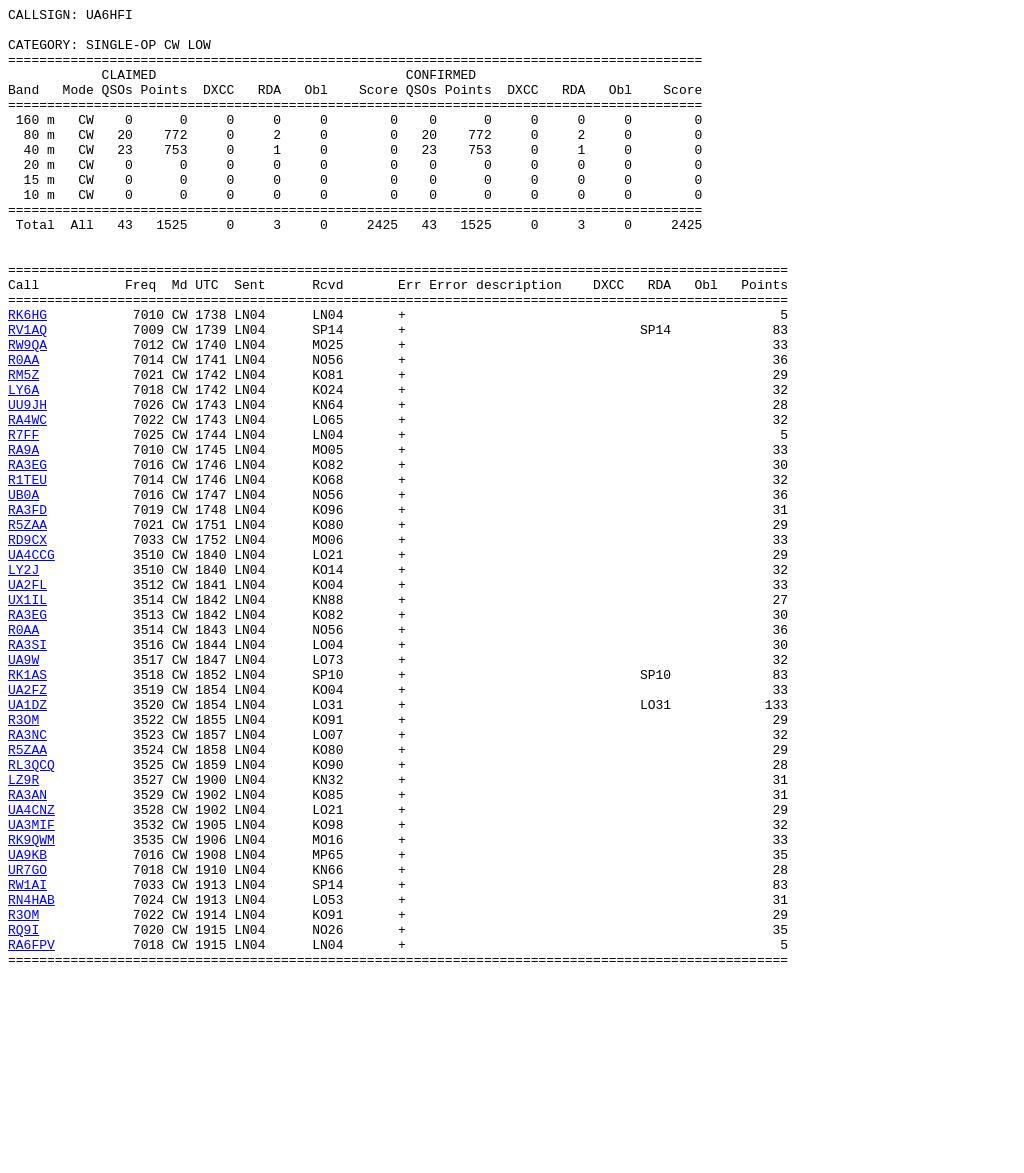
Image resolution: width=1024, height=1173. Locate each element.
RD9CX (27, 647)
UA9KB (27, 1025)
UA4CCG (31, 665)
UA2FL (27, 701)
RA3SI (27, 773)
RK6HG (27, 377)
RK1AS (27, 809)
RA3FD (27, 611)
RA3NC (27, 881)
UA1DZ (27, 845)
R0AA (23, 431)
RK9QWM (31, 1007)
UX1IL (27, 719)
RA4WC (27, 503)
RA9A (23, 539)
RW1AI (27, 1061)
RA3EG (27, 557)
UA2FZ (27, 827)
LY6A (23, 467)
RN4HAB (31, 1079)
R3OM (23, 863)
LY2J (23, 683)
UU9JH (27, 485)
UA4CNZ (31, 971)
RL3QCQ (31, 917)
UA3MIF (31, 989)
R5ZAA (27, 629)
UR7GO (27, 1043)
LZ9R (23, 935)
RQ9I (23, 1115)
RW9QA (27, 413)
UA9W (23, 791)
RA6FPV (31, 1133)
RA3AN (27, 953)
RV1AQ (27, 395)
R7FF (23, 521)
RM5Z (23, 449)
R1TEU (27, 575)
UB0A (23, 593)
